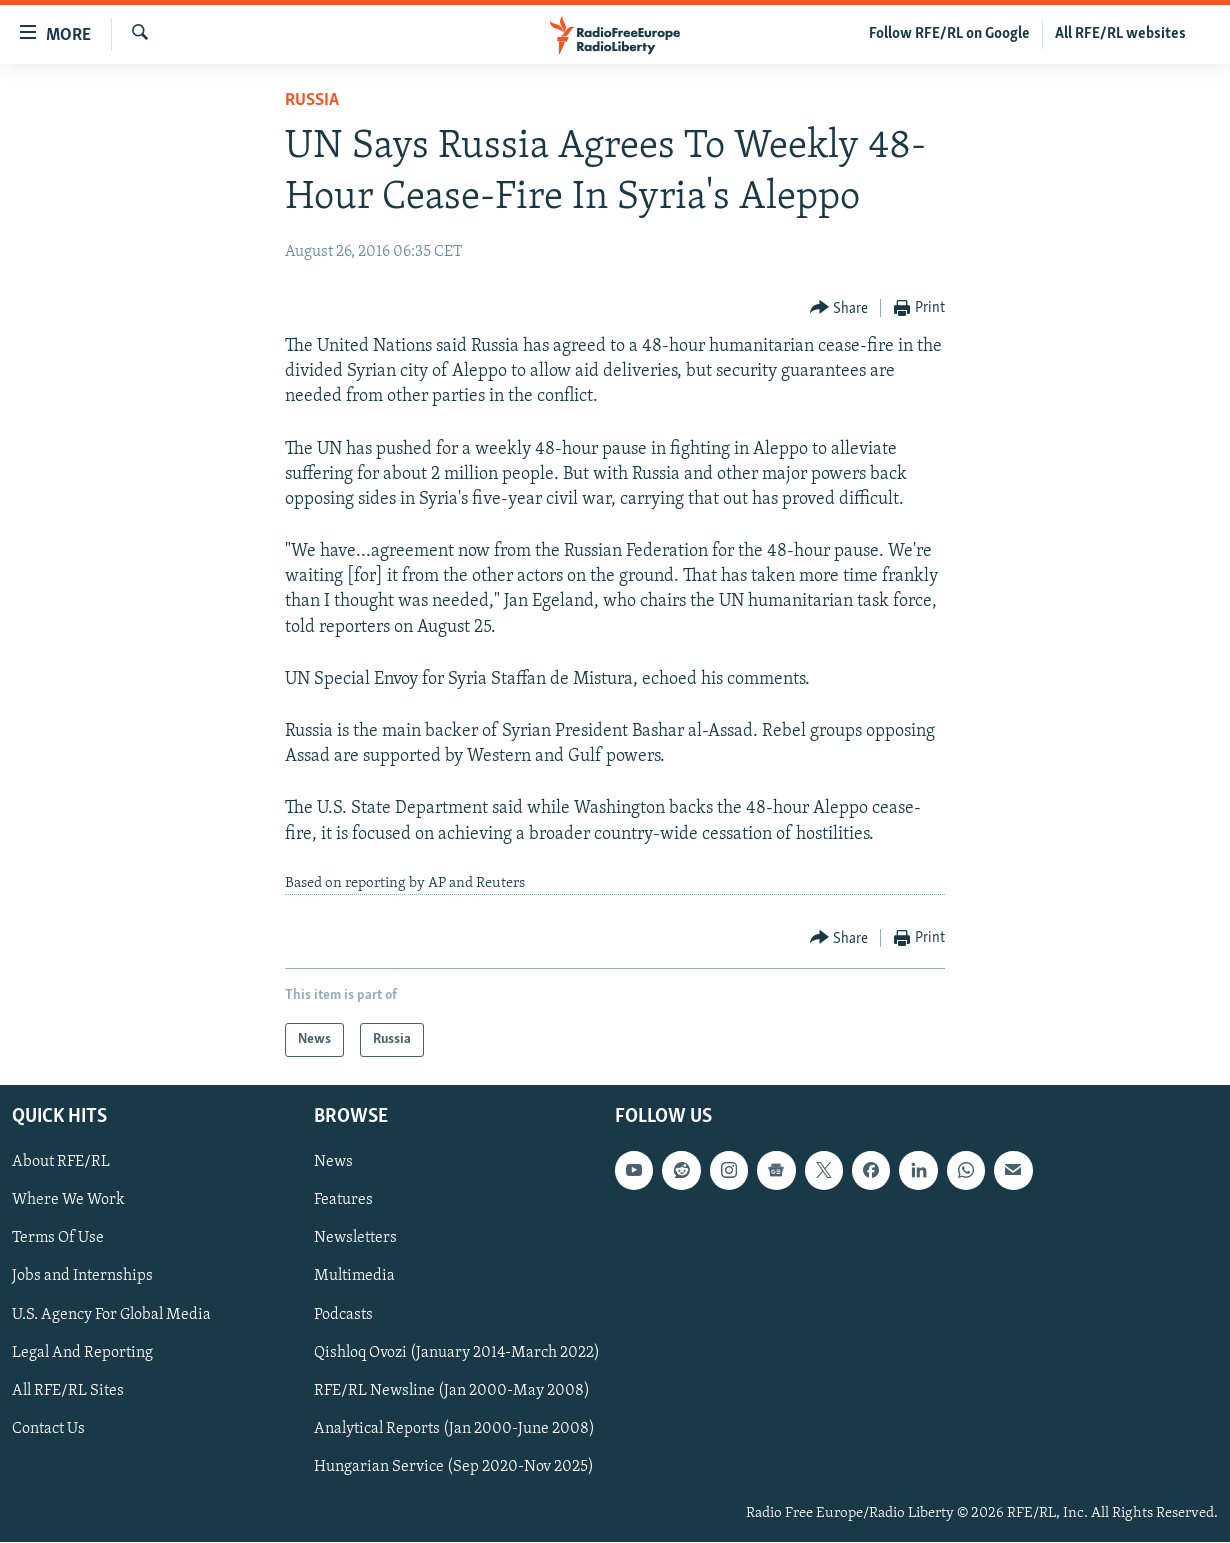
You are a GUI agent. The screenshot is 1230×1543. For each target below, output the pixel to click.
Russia (312, 100)
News (333, 1163)
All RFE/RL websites (1120, 34)
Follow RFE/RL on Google (949, 34)
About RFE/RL (61, 1163)
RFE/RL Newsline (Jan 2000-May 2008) (452, 1391)
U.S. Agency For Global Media (111, 1315)
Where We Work (68, 1201)
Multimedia (354, 1277)
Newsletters (355, 1239)
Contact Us (48, 1429)
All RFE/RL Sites (68, 1391)
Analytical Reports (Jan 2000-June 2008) (454, 1429)
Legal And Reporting (82, 1353)
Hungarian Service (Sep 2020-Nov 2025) (454, 1467)
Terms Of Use (58, 1239)
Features (343, 1201)
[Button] (839, 308)
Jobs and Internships (82, 1277)
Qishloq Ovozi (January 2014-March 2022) (457, 1353)
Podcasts (343, 1315)
